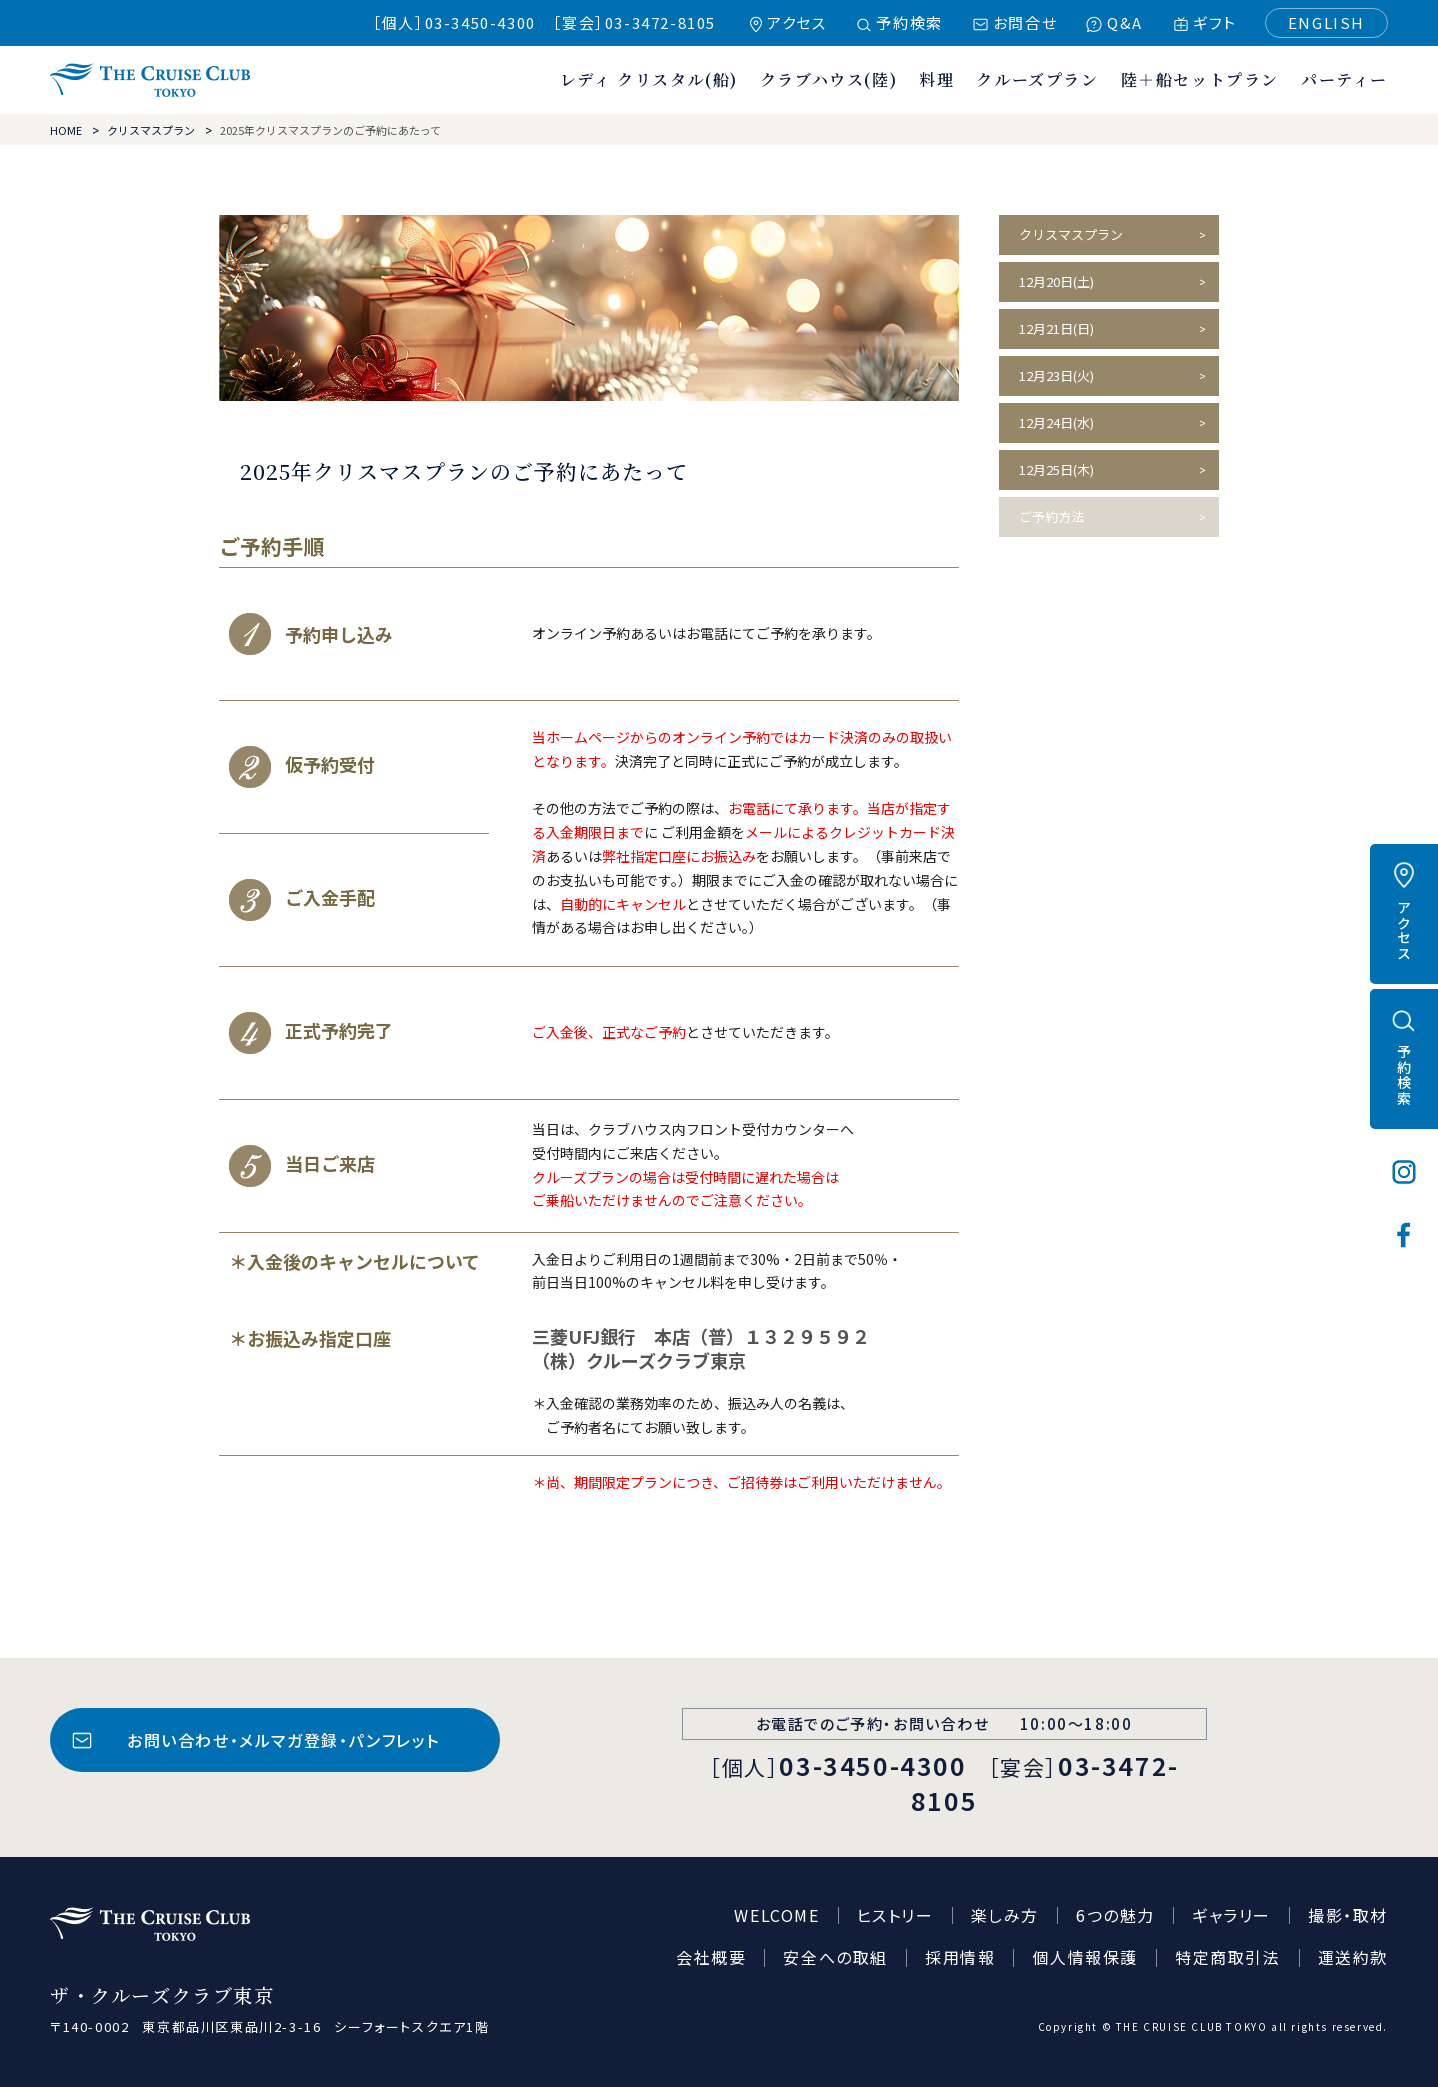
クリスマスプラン (151, 130)
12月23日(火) (1056, 375)
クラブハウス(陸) (828, 79)
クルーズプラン (1037, 79)
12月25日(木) (1056, 469)
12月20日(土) (1056, 281)
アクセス (796, 22)
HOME (66, 130)
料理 (936, 79)
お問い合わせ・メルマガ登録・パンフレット (283, 1740)
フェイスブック (1404, 1235)
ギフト (1215, 22)
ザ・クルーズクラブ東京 (150, 80)
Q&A (1125, 22)
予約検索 (909, 22)
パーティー (1344, 79)
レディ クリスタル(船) (649, 79)
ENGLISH (1326, 22)
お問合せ (1025, 22)
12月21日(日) (1056, 328)
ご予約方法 (1051, 516)
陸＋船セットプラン (1200, 79)
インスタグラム (1404, 1172)
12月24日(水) (1056, 422)
